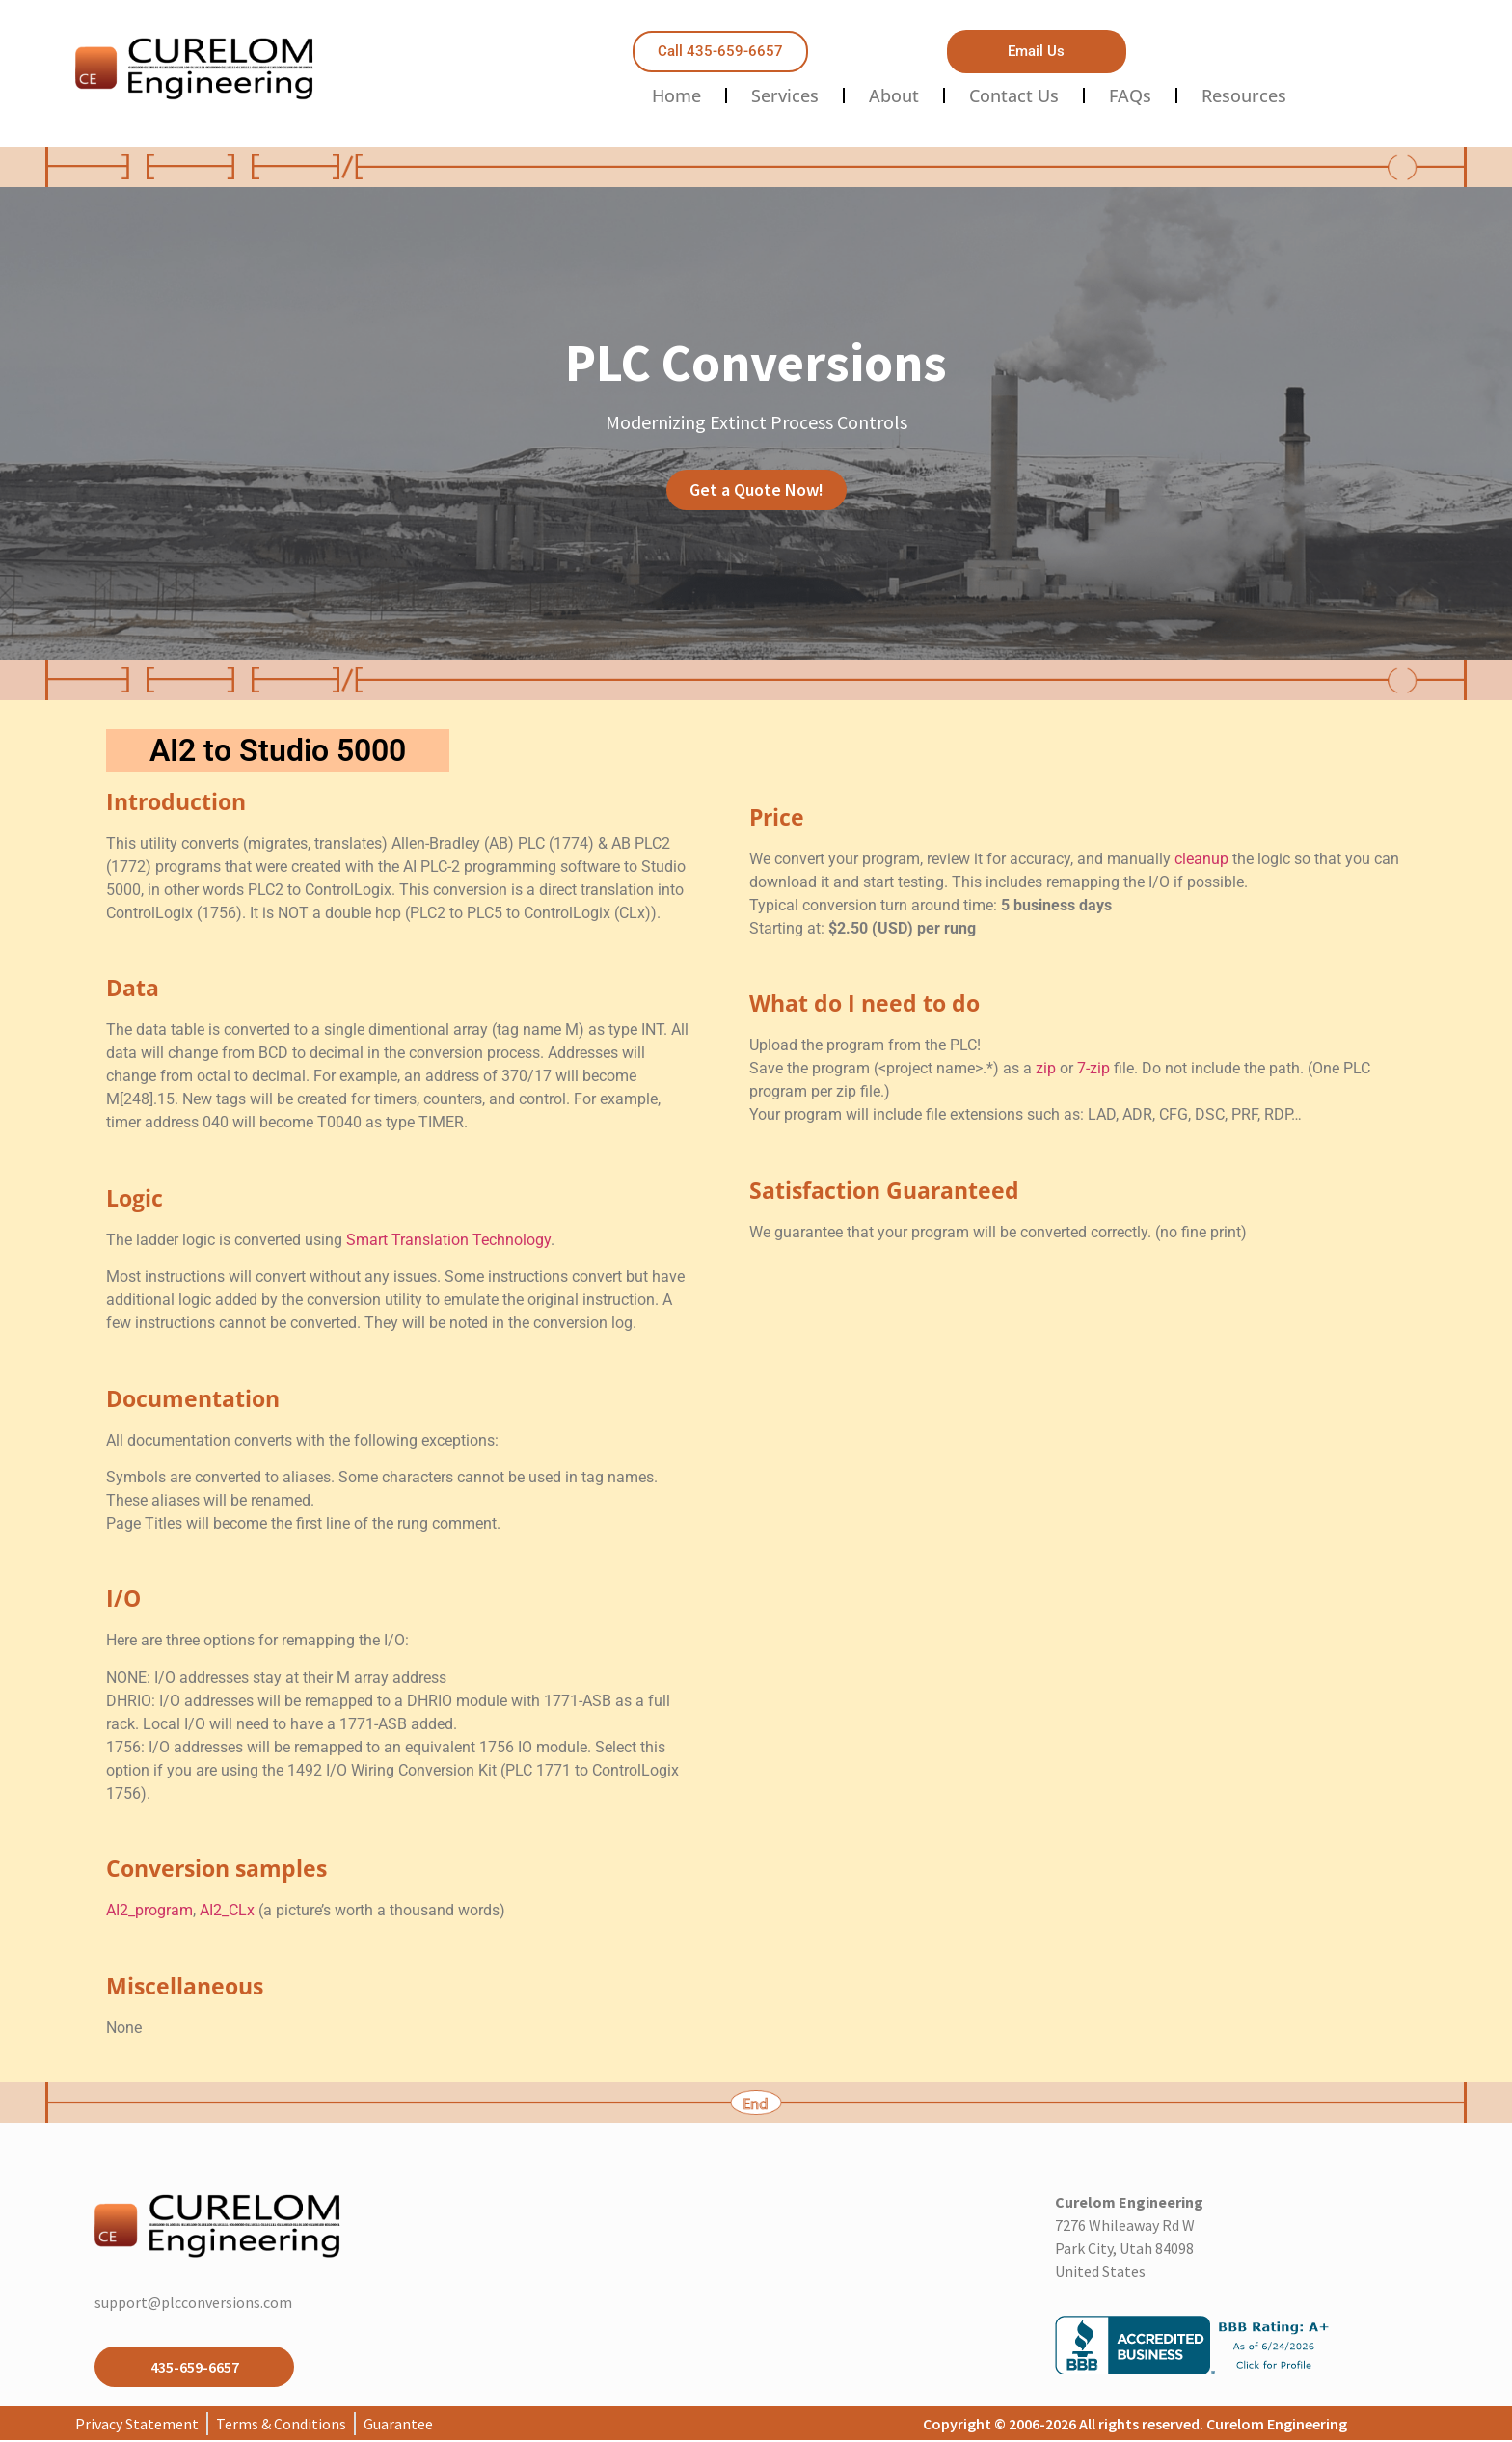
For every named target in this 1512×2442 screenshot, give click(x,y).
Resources (1244, 95)
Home (676, 95)
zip (1046, 1068)
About (894, 95)
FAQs (1130, 95)
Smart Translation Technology (448, 1240)
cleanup (1201, 859)
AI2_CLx (227, 1910)
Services (785, 95)
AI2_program (149, 1910)
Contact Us (1014, 95)
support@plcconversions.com (193, 2302)
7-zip (1093, 1068)
